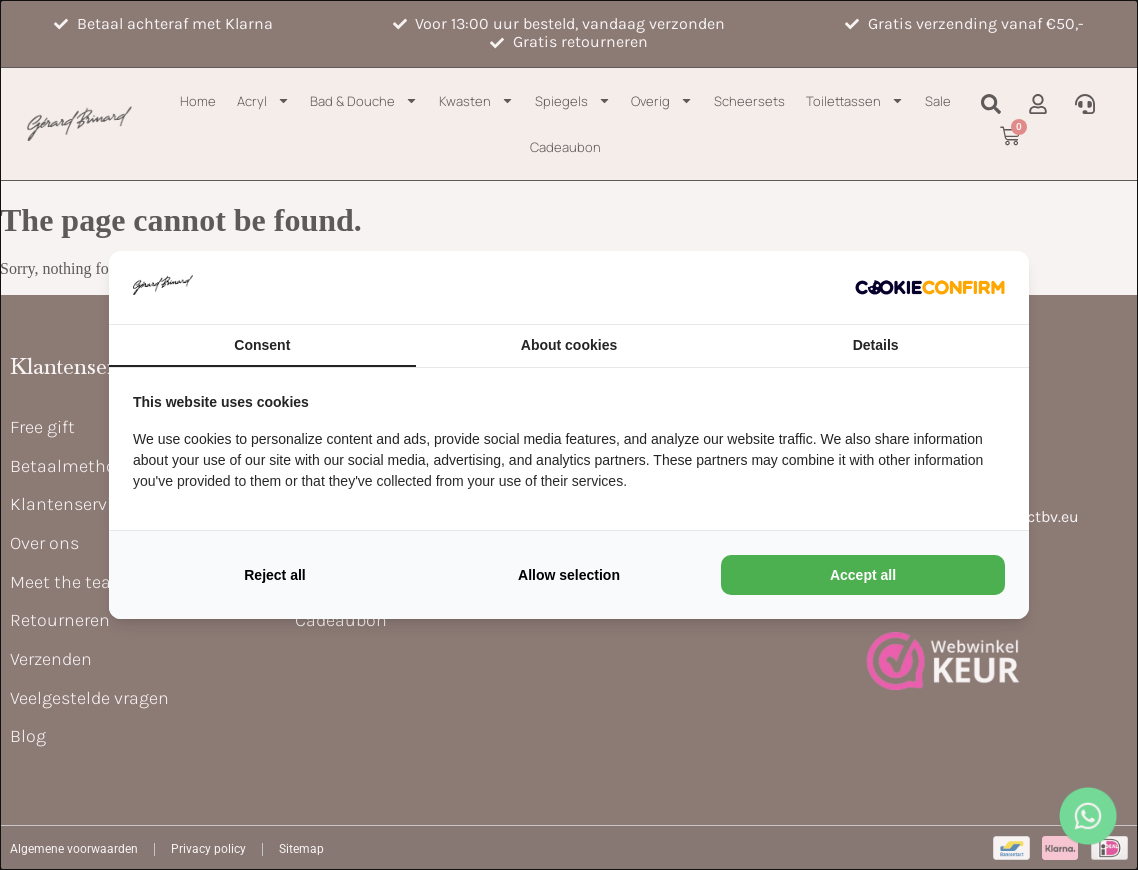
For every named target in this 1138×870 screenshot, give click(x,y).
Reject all (274, 575)
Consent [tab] (262, 345)
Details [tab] (876, 345)
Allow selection (569, 575)
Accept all (863, 575)
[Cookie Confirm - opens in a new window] (930, 287)
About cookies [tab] (569, 345)
